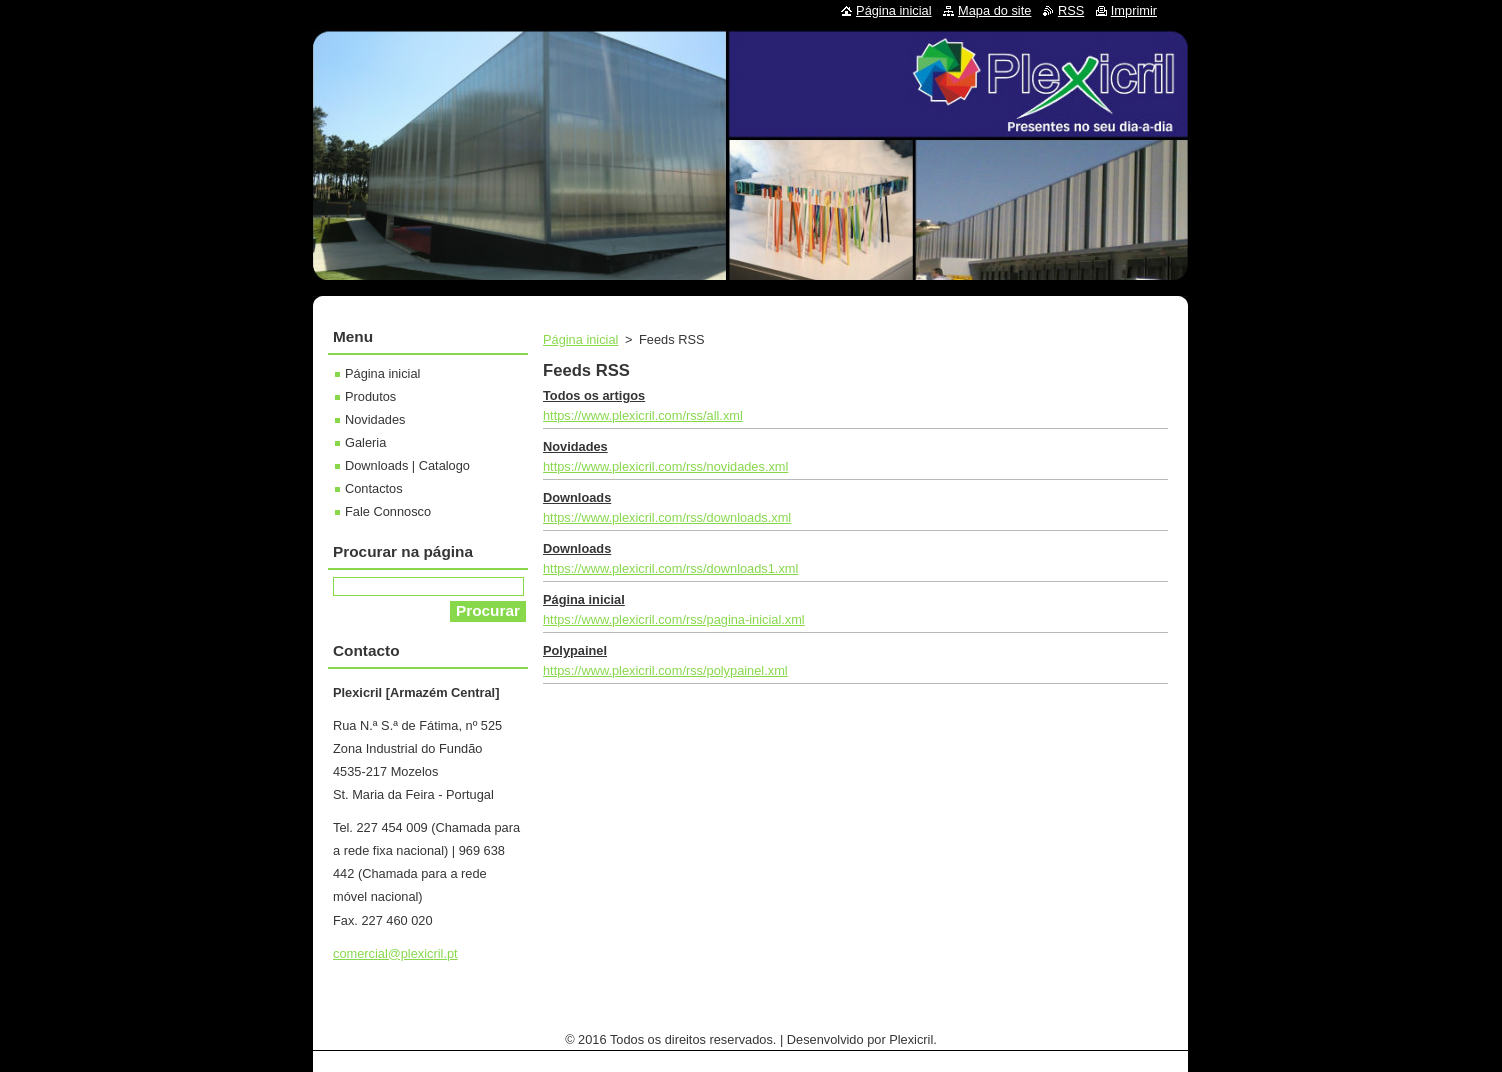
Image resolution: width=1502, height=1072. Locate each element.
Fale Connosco (388, 511)
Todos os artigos (594, 395)
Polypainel (575, 650)
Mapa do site (994, 10)
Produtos (370, 396)
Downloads (577, 497)
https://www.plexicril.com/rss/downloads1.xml (670, 568)
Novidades (575, 446)
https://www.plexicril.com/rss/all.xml (643, 415)
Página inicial (580, 339)
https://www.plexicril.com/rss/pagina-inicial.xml (674, 619)
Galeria (365, 442)
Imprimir (1134, 10)
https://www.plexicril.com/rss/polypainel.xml (665, 670)
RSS (1071, 10)
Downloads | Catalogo (407, 465)
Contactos (374, 488)
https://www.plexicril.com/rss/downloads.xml (667, 517)
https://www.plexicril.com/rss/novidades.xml (665, 466)
